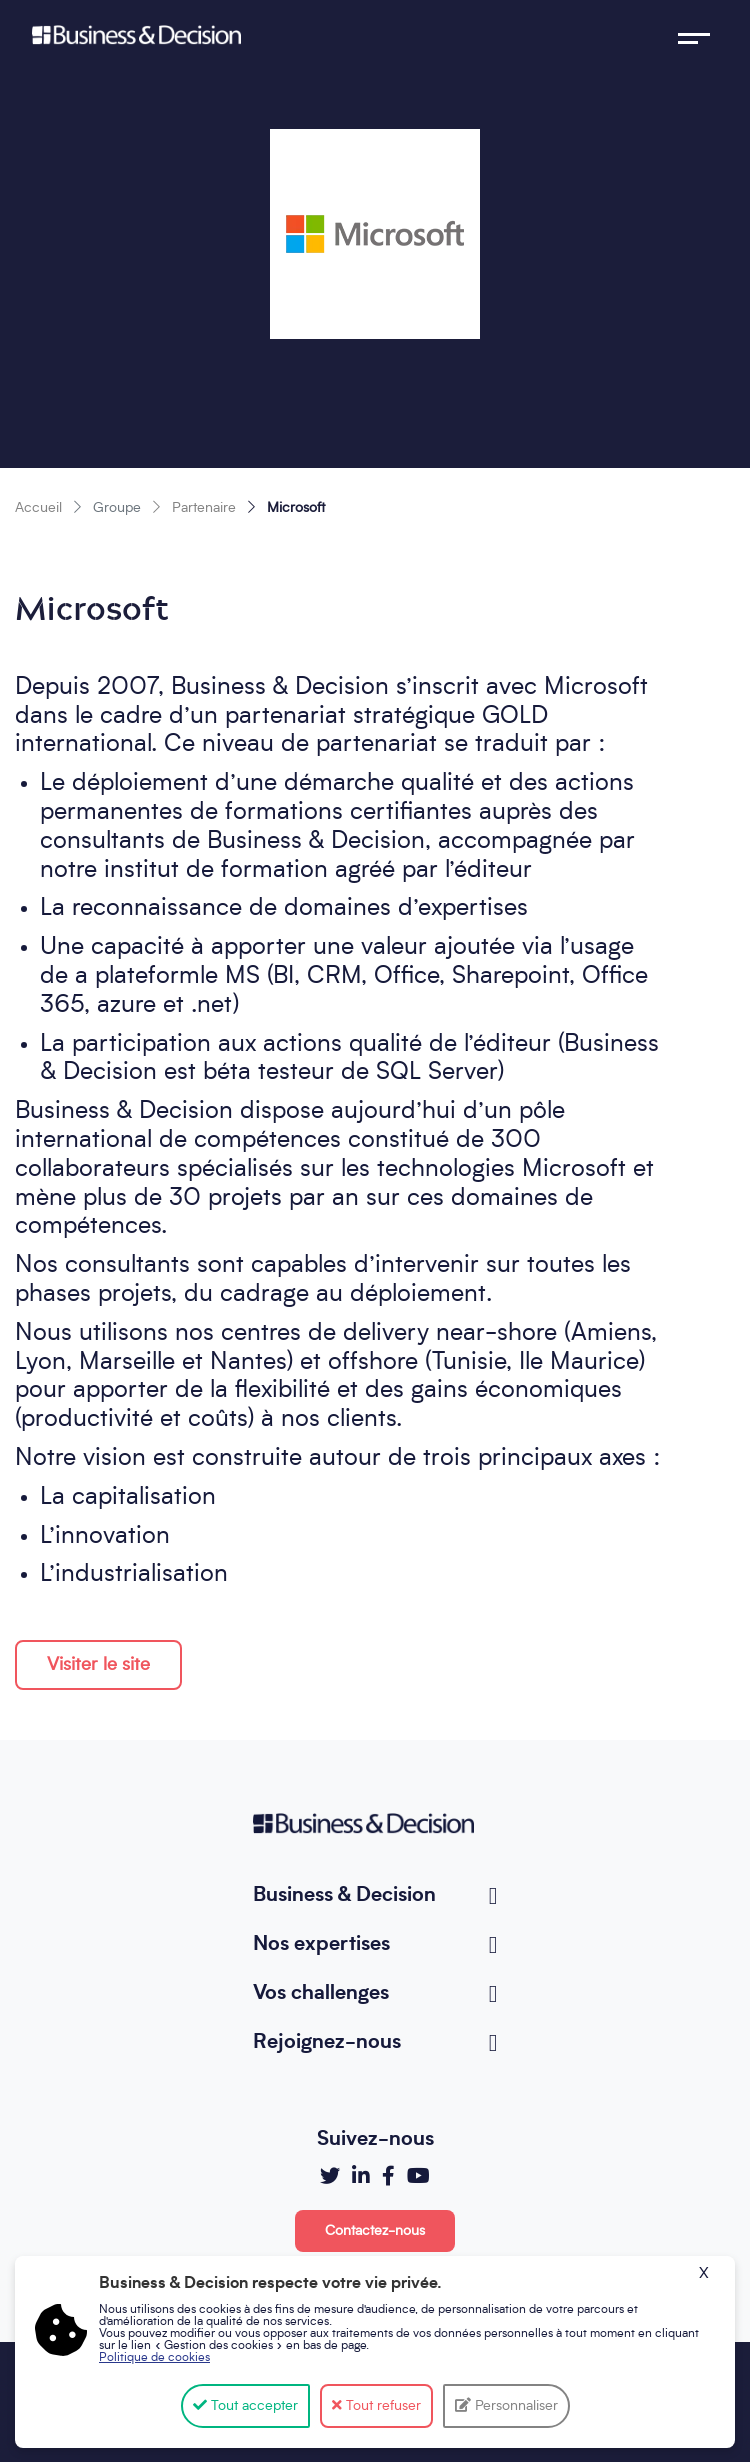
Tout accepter (245, 2406)
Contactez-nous (375, 2231)
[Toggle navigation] (693, 35)
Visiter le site (98, 1665)
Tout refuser (376, 2406)
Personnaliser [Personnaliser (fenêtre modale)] (514, 2406)
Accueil (38, 508)
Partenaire (204, 508)
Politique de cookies (154, 2358)
